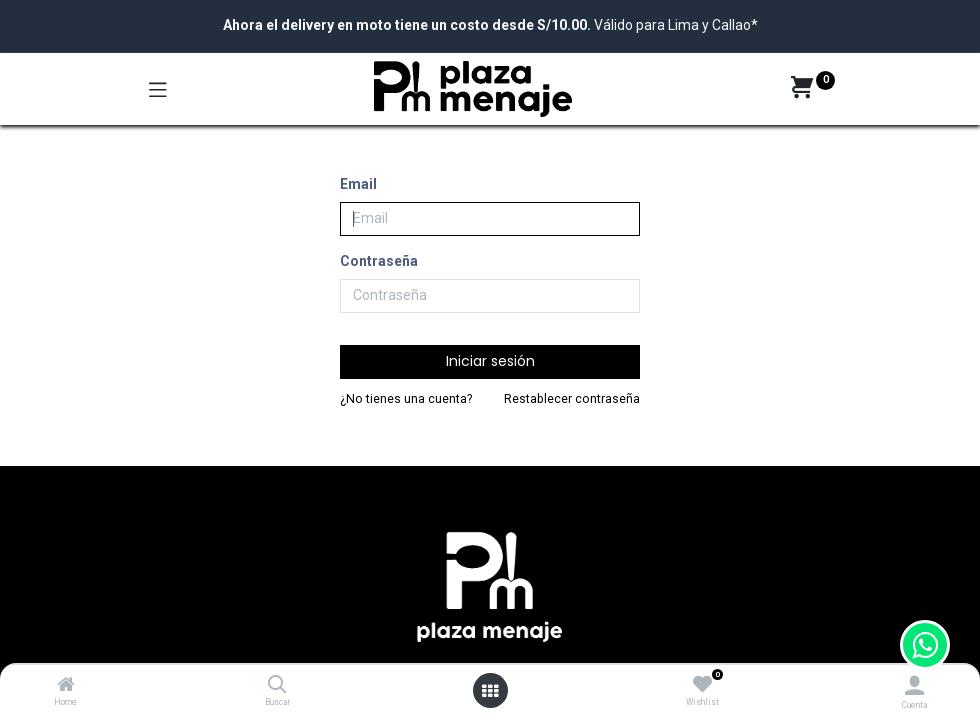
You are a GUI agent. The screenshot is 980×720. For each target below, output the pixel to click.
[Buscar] (277, 686)
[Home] (66, 686)
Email (358, 184)
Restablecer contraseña (572, 399)
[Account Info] (914, 685)
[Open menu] (490, 691)
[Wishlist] (702, 685)
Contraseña (379, 261)
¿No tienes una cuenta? (406, 399)
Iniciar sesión (490, 361)
